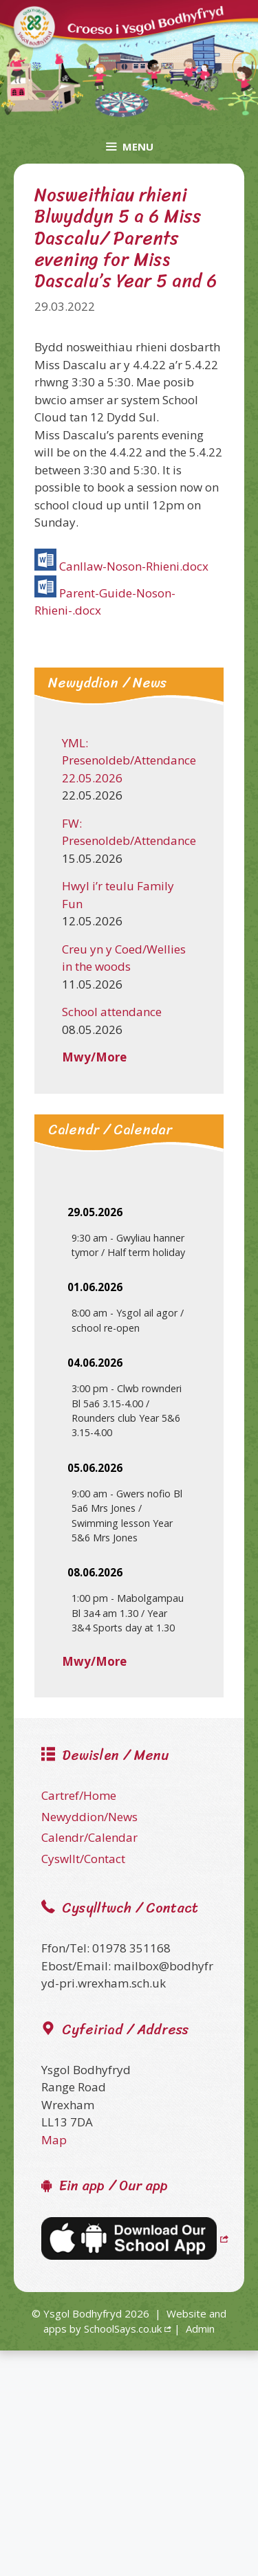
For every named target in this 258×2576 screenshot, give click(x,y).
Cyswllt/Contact (83, 1859)
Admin (200, 2328)
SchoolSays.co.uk (123, 2328)
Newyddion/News (89, 1817)
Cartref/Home (78, 1795)
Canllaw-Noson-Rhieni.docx (133, 566)
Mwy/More (94, 1057)
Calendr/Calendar (89, 1837)
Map (54, 2140)
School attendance (112, 1012)
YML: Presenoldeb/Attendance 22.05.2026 (129, 760)
